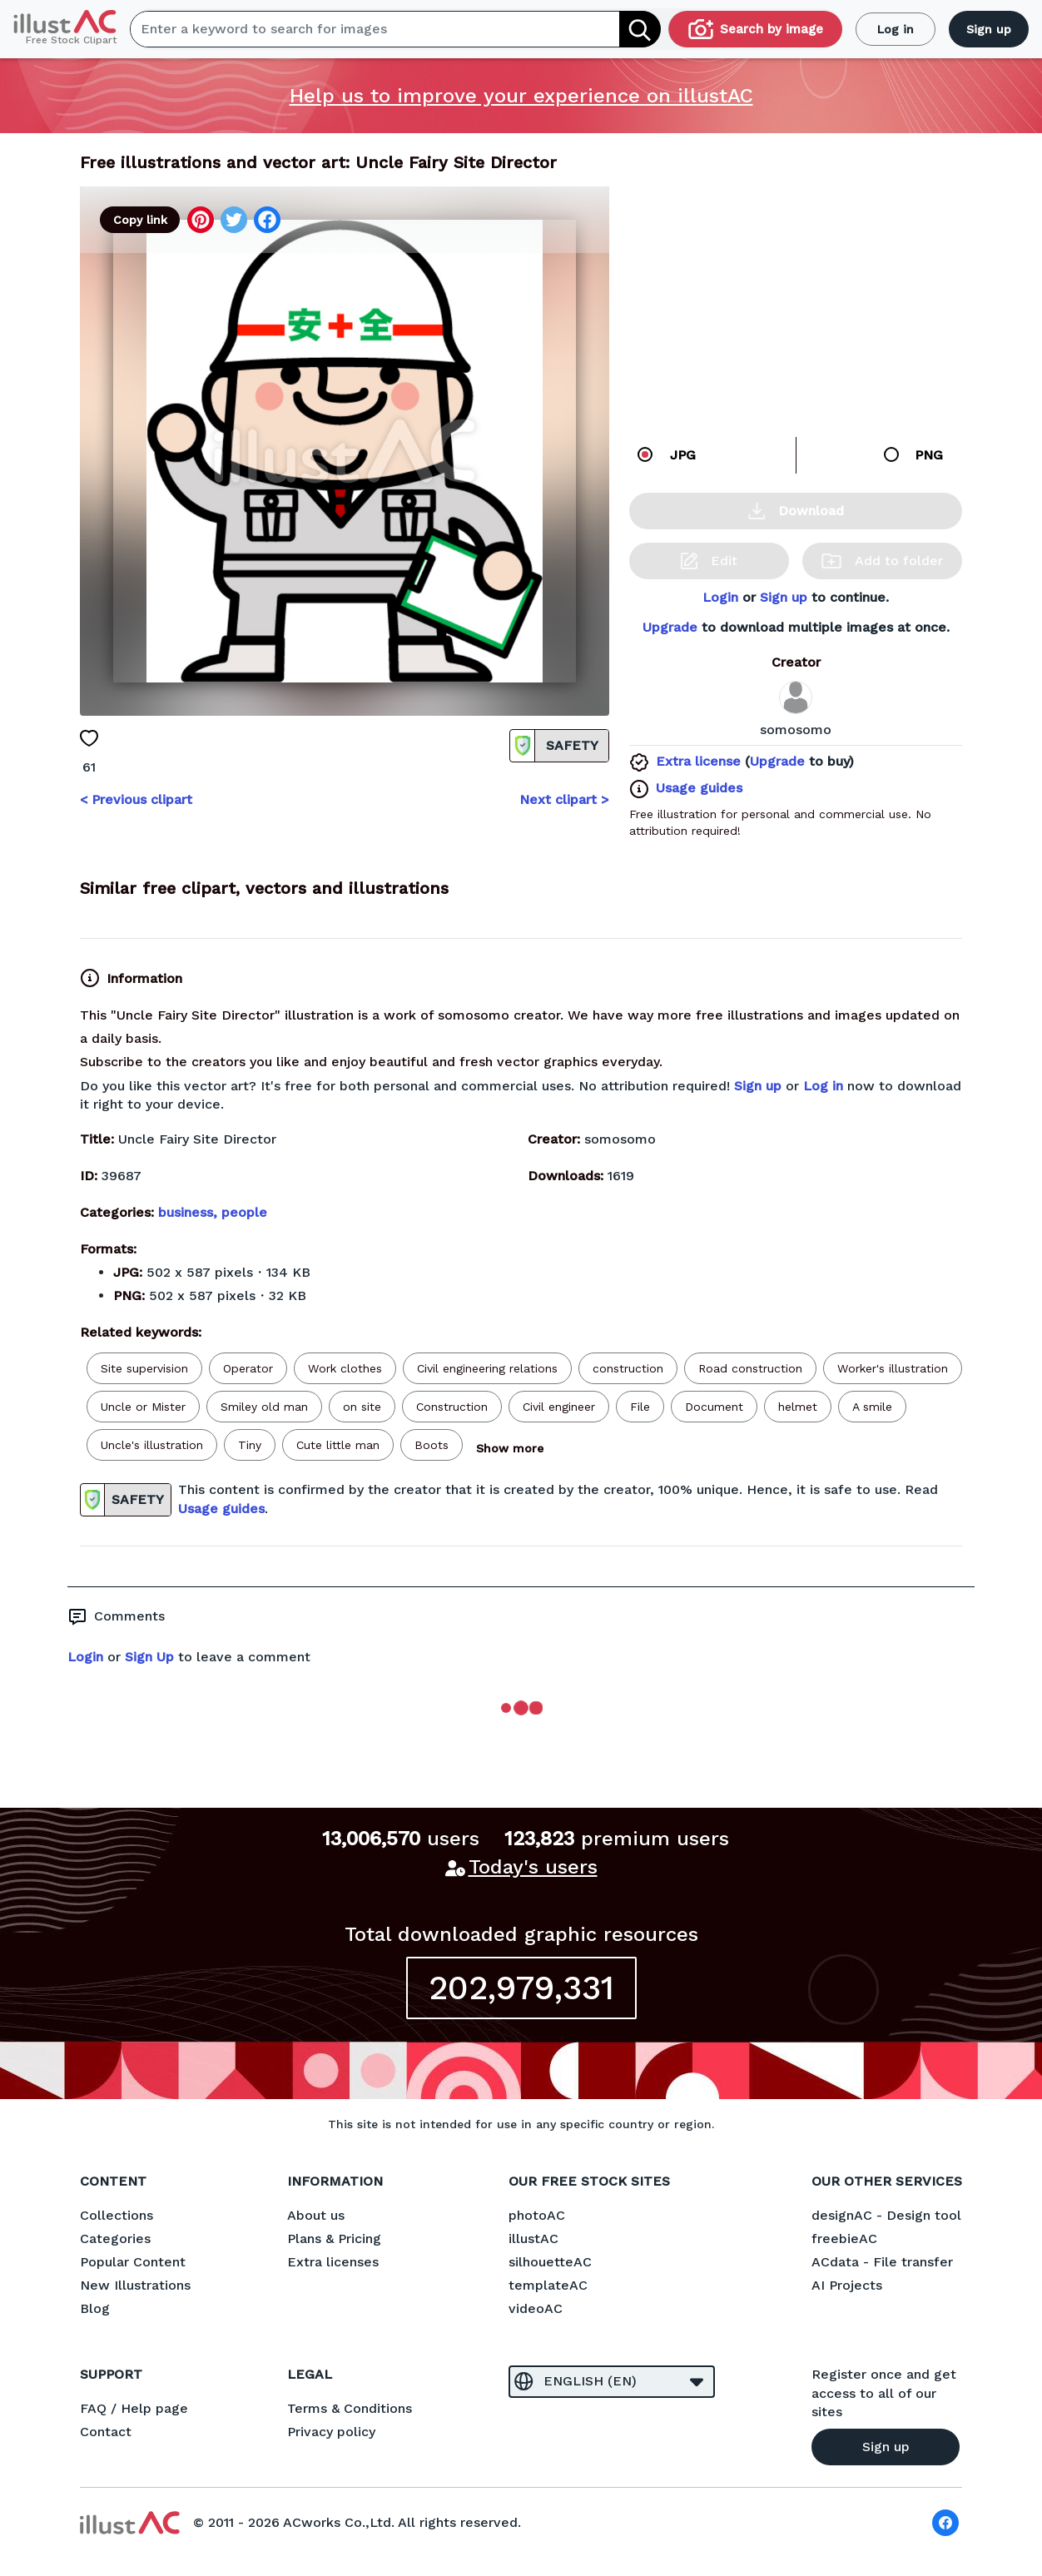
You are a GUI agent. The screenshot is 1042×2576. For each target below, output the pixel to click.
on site (362, 1406)
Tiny (249, 1445)
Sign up (988, 29)
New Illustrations (135, 2285)
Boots (431, 1445)
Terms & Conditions (349, 2408)
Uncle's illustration (152, 1445)
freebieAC (844, 2238)
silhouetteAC (550, 2262)
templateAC (548, 2285)
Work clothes (345, 1368)
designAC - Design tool (886, 2215)
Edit (709, 561)
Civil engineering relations (487, 1368)
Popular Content (133, 2262)
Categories (115, 2238)
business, (189, 1212)
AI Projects (846, 2285)
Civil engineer (559, 1406)
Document (714, 1406)
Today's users (533, 1867)
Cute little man (338, 1445)
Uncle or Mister (143, 1406)
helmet (797, 1406)
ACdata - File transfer (882, 2262)
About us (316, 2215)
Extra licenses (333, 2262)
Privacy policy (331, 2432)
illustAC (533, 2238)
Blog (95, 2308)
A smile (872, 1406)
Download (796, 511)
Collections (116, 2215)
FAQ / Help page (134, 2408)
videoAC (536, 2308)
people (244, 1212)
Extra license (698, 761)
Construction (452, 1406)
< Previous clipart (136, 799)
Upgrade (670, 627)
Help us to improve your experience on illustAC (521, 95)
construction (628, 1368)
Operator (248, 1368)
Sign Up (149, 1657)
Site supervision (144, 1368)
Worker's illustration (892, 1368)
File (640, 1406)
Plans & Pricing (334, 2238)
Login (720, 597)
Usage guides (699, 788)
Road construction (750, 1368)
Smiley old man (264, 1406)
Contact (105, 2432)
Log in (895, 29)
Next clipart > (564, 799)
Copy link (140, 219)
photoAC (537, 2215)
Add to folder (882, 560)
